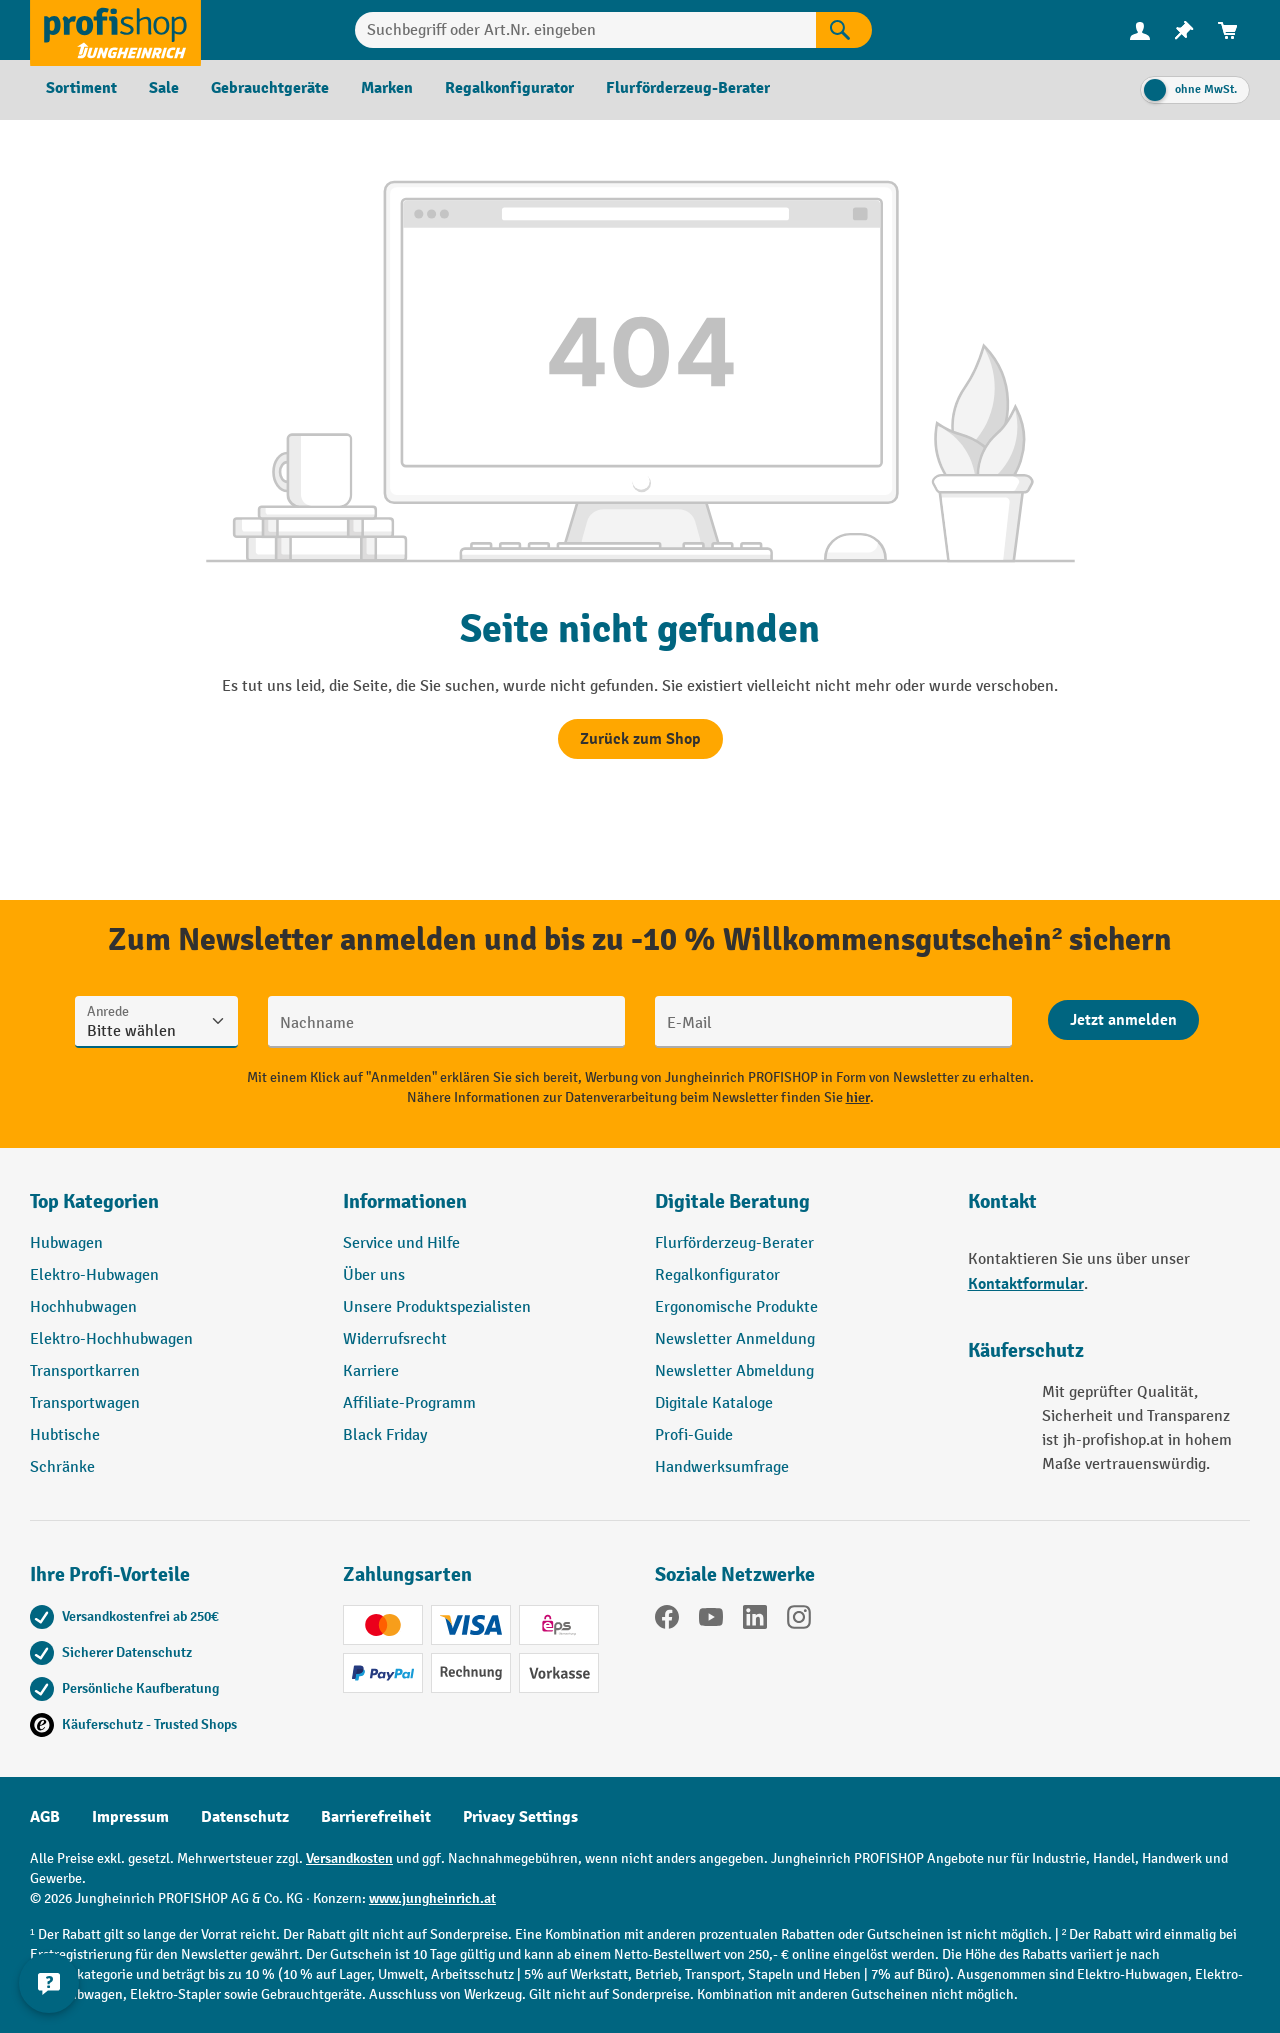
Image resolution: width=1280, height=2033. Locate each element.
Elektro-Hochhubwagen (111, 1339)
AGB (45, 1817)
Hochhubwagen (83, 1307)
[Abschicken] (1123, 1020)
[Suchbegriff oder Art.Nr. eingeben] (586, 30)
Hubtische (65, 1435)
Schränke (62, 1467)
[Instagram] (799, 1621)
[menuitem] (1140, 30)
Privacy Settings (520, 1817)
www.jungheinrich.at (432, 1898)
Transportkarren (85, 1371)
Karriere (371, 1371)
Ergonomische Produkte (736, 1307)
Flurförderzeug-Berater (734, 1243)
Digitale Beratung (732, 1201)
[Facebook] (667, 1621)
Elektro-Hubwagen (94, 1275)
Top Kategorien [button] (94, 1201)
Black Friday (385, 1435)
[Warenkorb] (1228, 30)
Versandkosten (349, 1858)
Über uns (374, 1275)
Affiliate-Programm (409, 1403)
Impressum (130, 1817)
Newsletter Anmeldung (735, 1339)
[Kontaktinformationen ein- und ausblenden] (50, 1983)
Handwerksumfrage (722, 1467)
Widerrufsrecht (395, 1339)
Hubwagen (66, 1243)
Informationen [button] (405, 1201)
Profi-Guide (694, 1435)
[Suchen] (844, 30)
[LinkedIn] (755, 1621)
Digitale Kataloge (714, 1403)
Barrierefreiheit (376, 1817)
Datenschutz (245, 1817)
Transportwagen (85, 1403)
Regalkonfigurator (717, 1275)
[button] (796, 1210)
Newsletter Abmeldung (734, 1371)
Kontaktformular (1026, 1284)
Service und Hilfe (401, 1243)
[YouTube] (711, 1621)
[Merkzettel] (1184, 30)
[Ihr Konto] (1140, 30)
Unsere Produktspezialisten (437, 1307)
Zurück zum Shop (640, 739)
